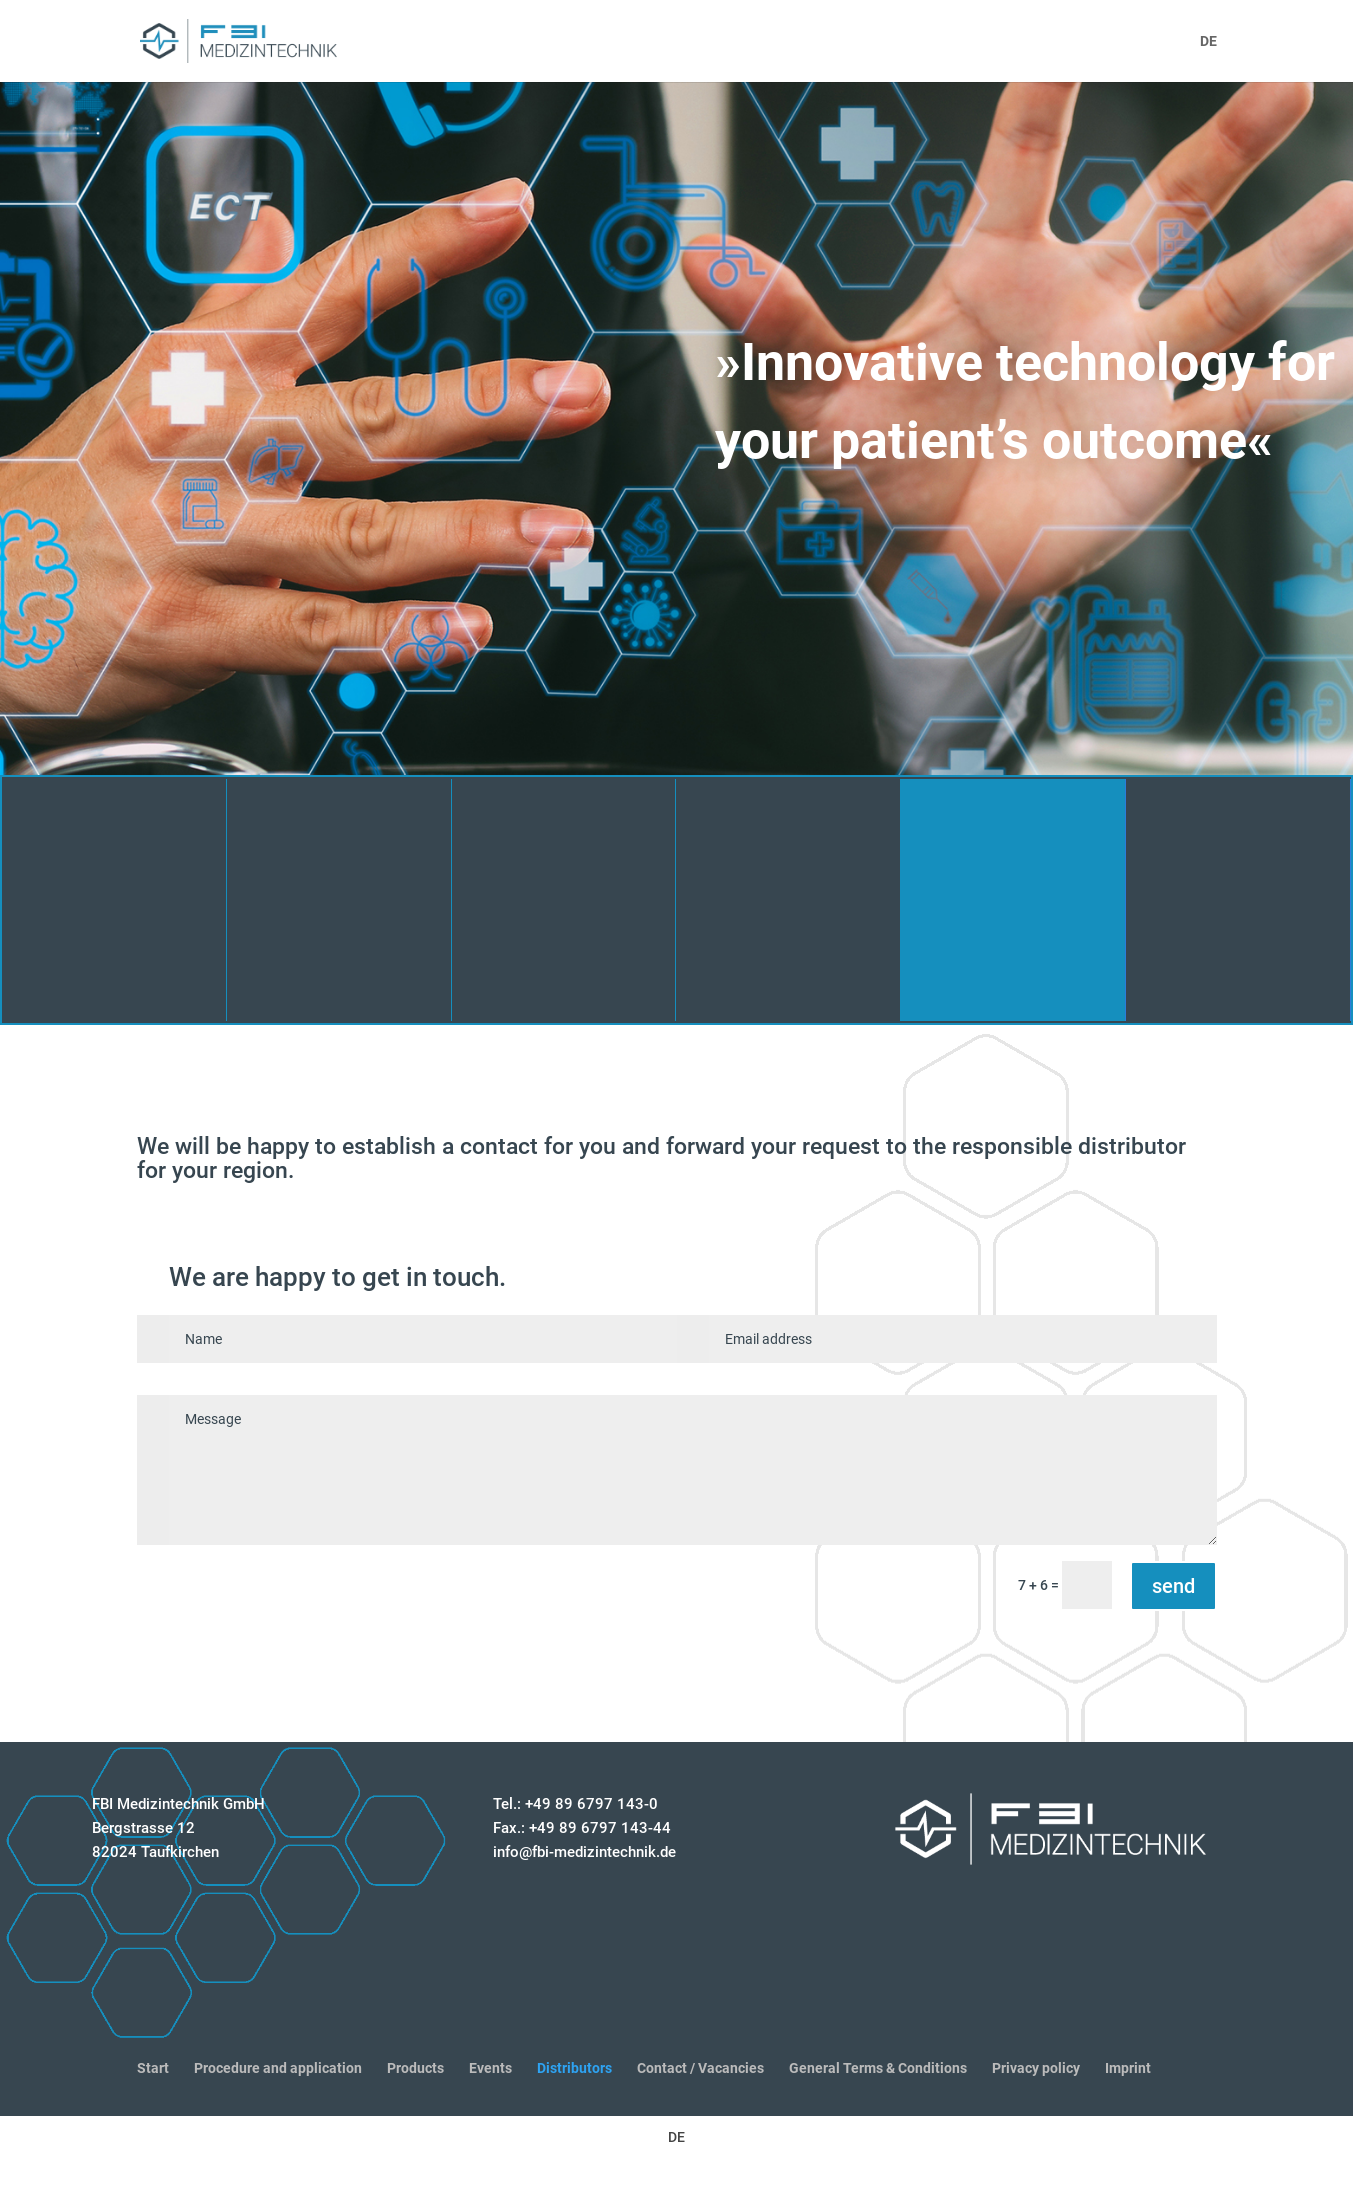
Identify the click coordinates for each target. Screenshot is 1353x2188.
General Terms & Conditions (878, 2068)
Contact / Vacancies (700, 2068)
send (1173, 1586)
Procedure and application (278, 2068)
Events (490, 2068)
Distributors (574, 2068)
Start (153, 2068)
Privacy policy (1036, 2068)
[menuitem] (1208, 58)
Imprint (1128, 2068)
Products (415, 2068)
